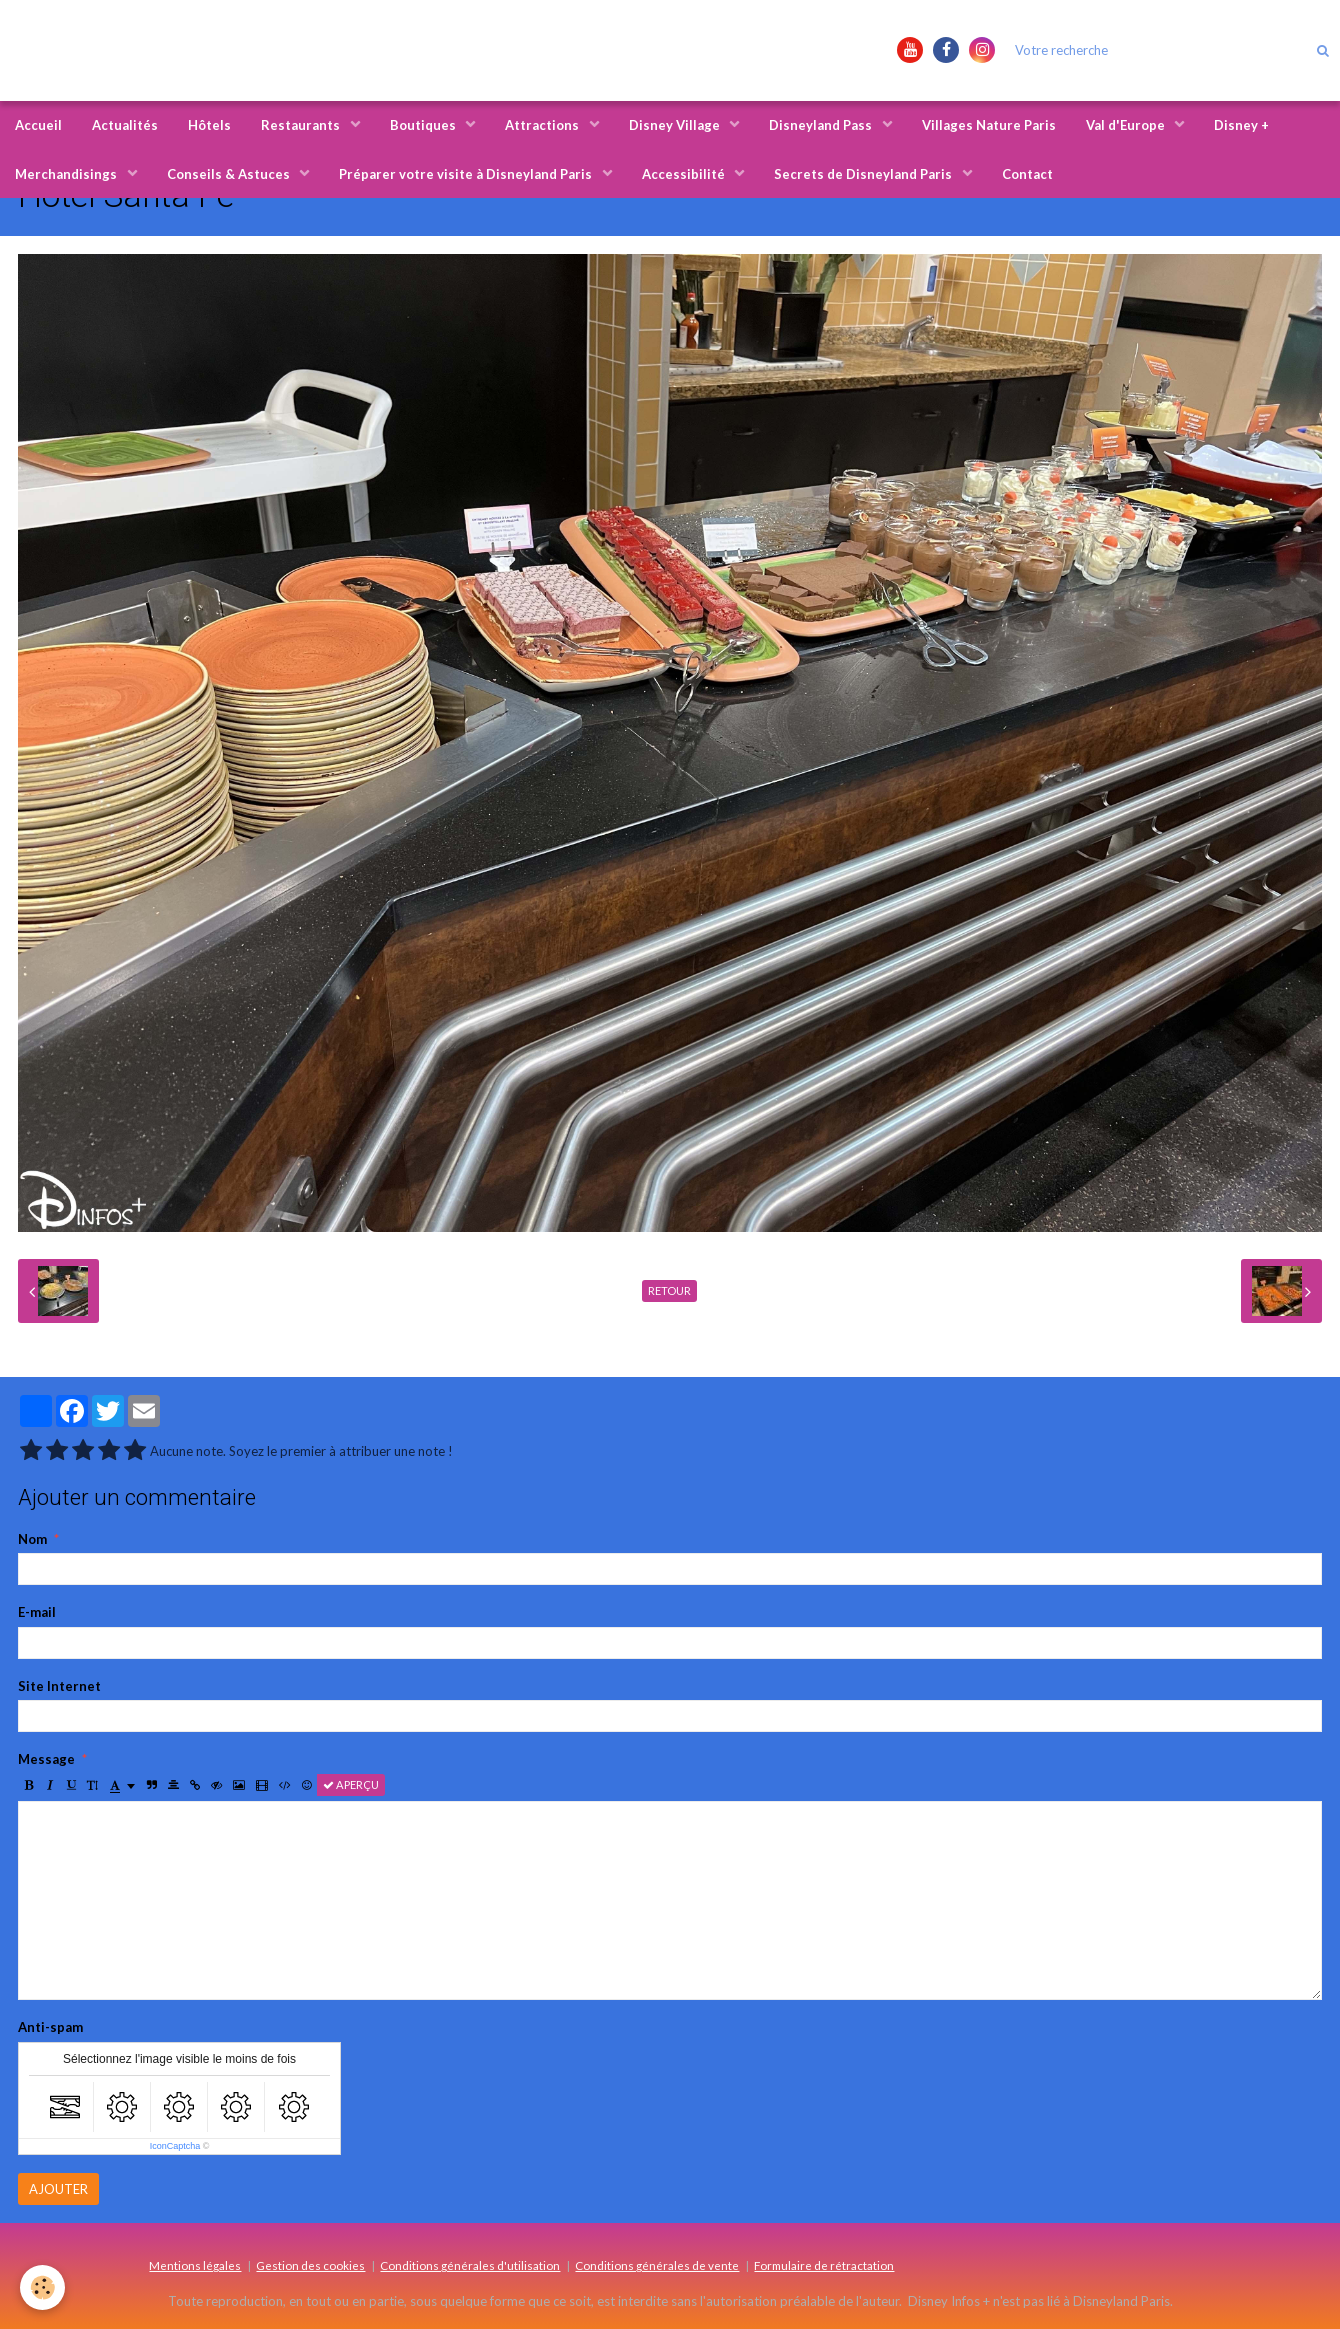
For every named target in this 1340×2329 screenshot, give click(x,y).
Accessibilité (685, 174)
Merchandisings (67, 174)
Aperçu (351, 1784)
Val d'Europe (1127, 125)
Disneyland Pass (822, 125)
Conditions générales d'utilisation (470, 2265)
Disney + (1241, 125)
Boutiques (424, 125)
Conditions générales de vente (657, 2265)
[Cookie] (42, 2287)
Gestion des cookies (310, 2265)
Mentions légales (195, 2265)
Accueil (38, 125)
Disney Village (676, 125)
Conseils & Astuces (230, 174)
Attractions (543, 125)
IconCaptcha (175, 2146)
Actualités (125, 125)
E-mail (37, 1612)
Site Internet (59, 1686)
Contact (1027, 174)
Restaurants (302, 125)
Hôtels (209, 125)
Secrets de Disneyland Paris (864, 174)
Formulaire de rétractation (824, 2265)
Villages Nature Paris (989, 125)
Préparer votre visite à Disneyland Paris (467, 174)
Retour (669, 1290)
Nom (32, 1539)
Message (46, 1759)
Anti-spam (50, 2027)
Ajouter (58, 2189)
